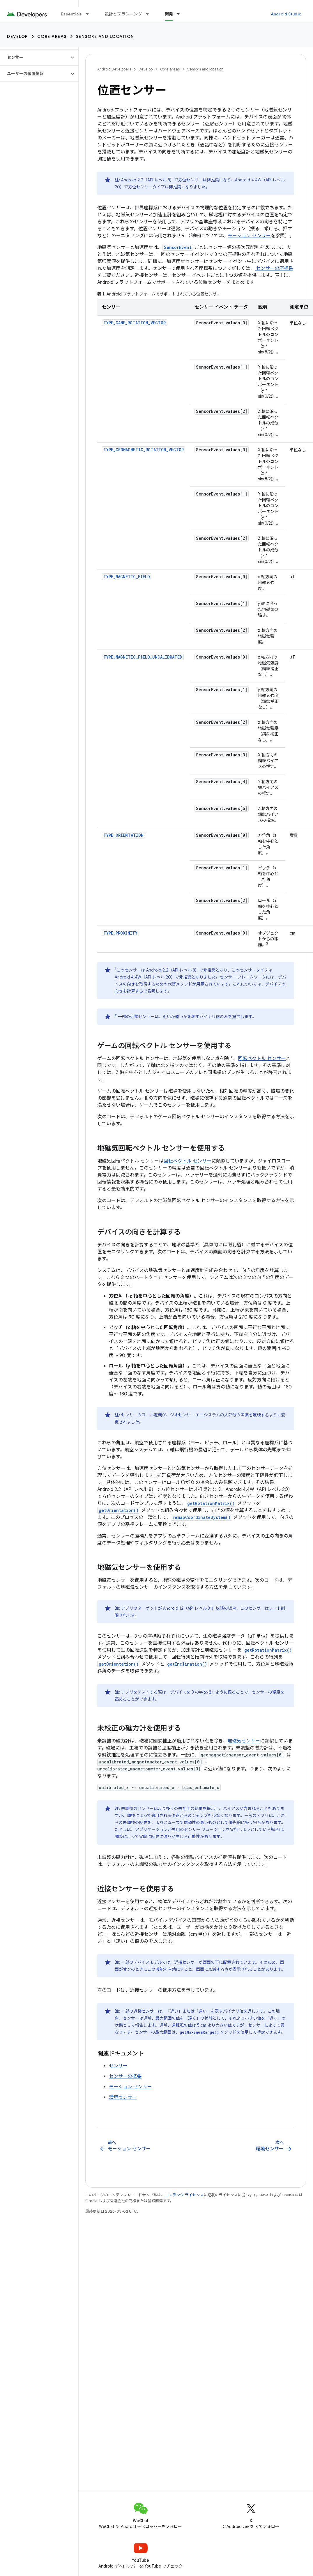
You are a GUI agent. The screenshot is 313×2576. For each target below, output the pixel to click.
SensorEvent (178, 247)
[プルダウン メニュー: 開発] (181, 14)
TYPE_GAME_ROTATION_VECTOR (134, 322)
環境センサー (123, 2097)
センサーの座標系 (274, 268)
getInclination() (187, 1664)
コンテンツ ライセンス (184, 2195)
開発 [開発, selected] (169, 14)
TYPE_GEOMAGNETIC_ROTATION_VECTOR (143, 449)
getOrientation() (119, 1510)
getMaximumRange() (199, 2032)
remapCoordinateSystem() (201, 1517)
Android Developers (114, 69)
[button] (34, 57)
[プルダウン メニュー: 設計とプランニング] (150, 14)
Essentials (71, 14)
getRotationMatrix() (211, 1503)
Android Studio (286, 14)
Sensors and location (105, 36)
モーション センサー (249, 236)
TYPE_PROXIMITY (120, 933)
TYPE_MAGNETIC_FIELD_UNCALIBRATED (142, 657)
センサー (118, 2066)
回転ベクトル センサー (262, 1058)
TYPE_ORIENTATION (123, 835)
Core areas (52, 36)
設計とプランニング (123, 14)
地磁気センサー (243, 1741)
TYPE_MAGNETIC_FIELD (126, 576)
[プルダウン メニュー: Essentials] (90, 14)
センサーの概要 (125, 2076)
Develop (17, 36)
